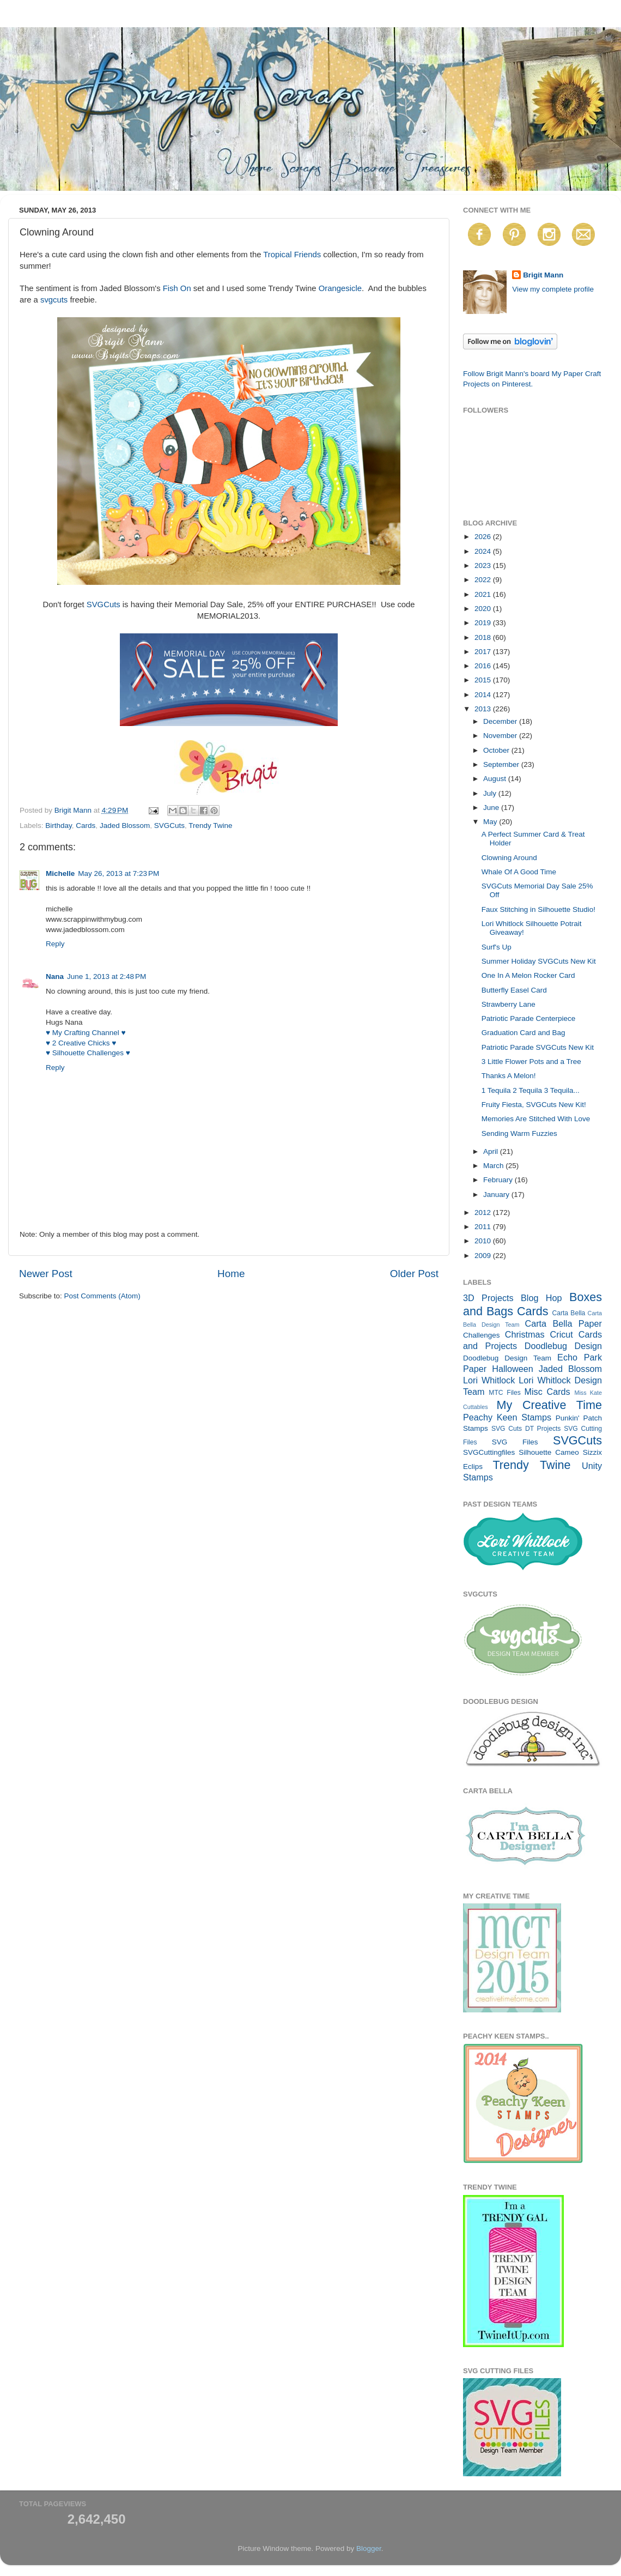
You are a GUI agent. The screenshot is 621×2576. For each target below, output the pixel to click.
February (499, 1180)
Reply (55, 944)
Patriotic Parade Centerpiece (529, 1018)
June (492, 807)
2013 (483, 709)
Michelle (60, 873)
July (490, 793)
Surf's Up (497, 947)
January (497, 1194)
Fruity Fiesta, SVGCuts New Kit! (534, 1104)
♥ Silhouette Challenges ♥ (88, 1053)
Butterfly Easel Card (514, 990)
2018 (483, 637)
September (502, 764)
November (501, 735)
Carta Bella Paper (563, 1323)
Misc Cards (547, 1391)
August (495, 779)
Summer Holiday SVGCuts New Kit (539, 961)
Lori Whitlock (489, 1380)
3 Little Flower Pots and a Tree (531, 1061)
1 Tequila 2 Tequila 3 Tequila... (531, 1090)
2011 (483, 1227)
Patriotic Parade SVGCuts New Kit (538, 1047)
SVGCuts (103, 604)
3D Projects (488, 1298)
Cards (85, 825)
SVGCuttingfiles (489, 1452)
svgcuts (54, 299)
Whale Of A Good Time (519, 872)
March (494, 1166)
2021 (483, 594)
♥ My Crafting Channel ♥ (86, 1033)
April (491, 1151)
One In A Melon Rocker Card (528, 975)
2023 (483, 565)
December (501, 721)
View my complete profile (553, 289)
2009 (483, 1255)
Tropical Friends (292, 254)
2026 (483, 537)
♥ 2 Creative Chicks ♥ (81, 1043)
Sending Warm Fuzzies (519, 1133)
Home (231, 1273)
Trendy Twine (210, 825)
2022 (483, 580)
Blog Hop (541, 1298)
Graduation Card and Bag (523, 1033)
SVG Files (515, 1442)
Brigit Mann (543, 275)
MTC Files (505, 1392)
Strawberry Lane (508, 1004)
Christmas (525, 1334)
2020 (483, 608)
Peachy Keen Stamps (507, 1417)
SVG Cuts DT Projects (526, 1428)
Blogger (368, 2548)
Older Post (414, 1273)
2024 (483, 551)
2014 (483, 695)
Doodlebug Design (563, 1346)
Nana (55, 976)
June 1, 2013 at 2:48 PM (106, 976)
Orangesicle (340, 288)
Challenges (481, 1335)
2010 (483, 1241)
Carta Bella (568, 1313)
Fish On (177, 288)
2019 (483, 623)
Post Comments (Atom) (102, 1296)
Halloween (512, 1369)
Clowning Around (509, 858)
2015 (483, 680)
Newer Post (45, 1273)
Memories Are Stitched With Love (536, 1119)
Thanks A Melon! (509, 1076)
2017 (483, 652)
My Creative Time (549, 1405)
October (497, 750)
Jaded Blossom (125, 825)
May (491, 822)
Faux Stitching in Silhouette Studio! (538, 909)
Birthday (58, 825)
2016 (483, 666)
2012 (483, 1212)
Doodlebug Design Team (507, 1358)
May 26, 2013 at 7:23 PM (118, 873)
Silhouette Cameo (549, 1452)
